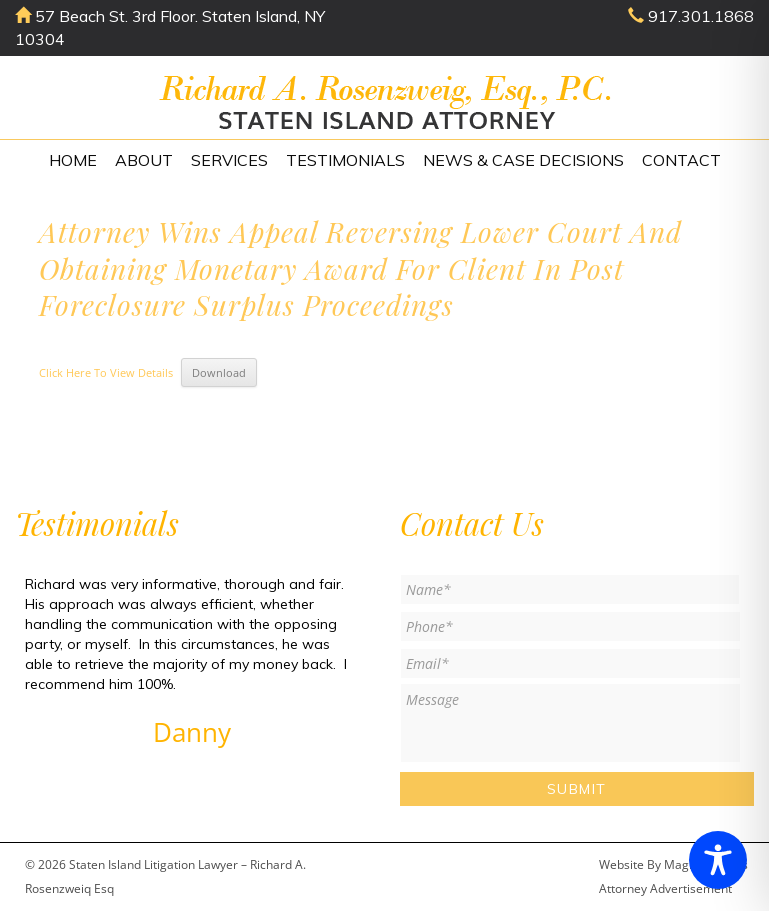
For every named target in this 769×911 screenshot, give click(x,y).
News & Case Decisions (523, 160)
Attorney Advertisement (665, 888)
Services (229, 160)
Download (219, 372)
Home (73, 160)
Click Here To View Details (106, 372)
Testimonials (345, 160)
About (144, 160)
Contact (681, 160)
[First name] (570, 589)
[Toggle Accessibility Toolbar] (718, 860)
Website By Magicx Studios (673, 864)
